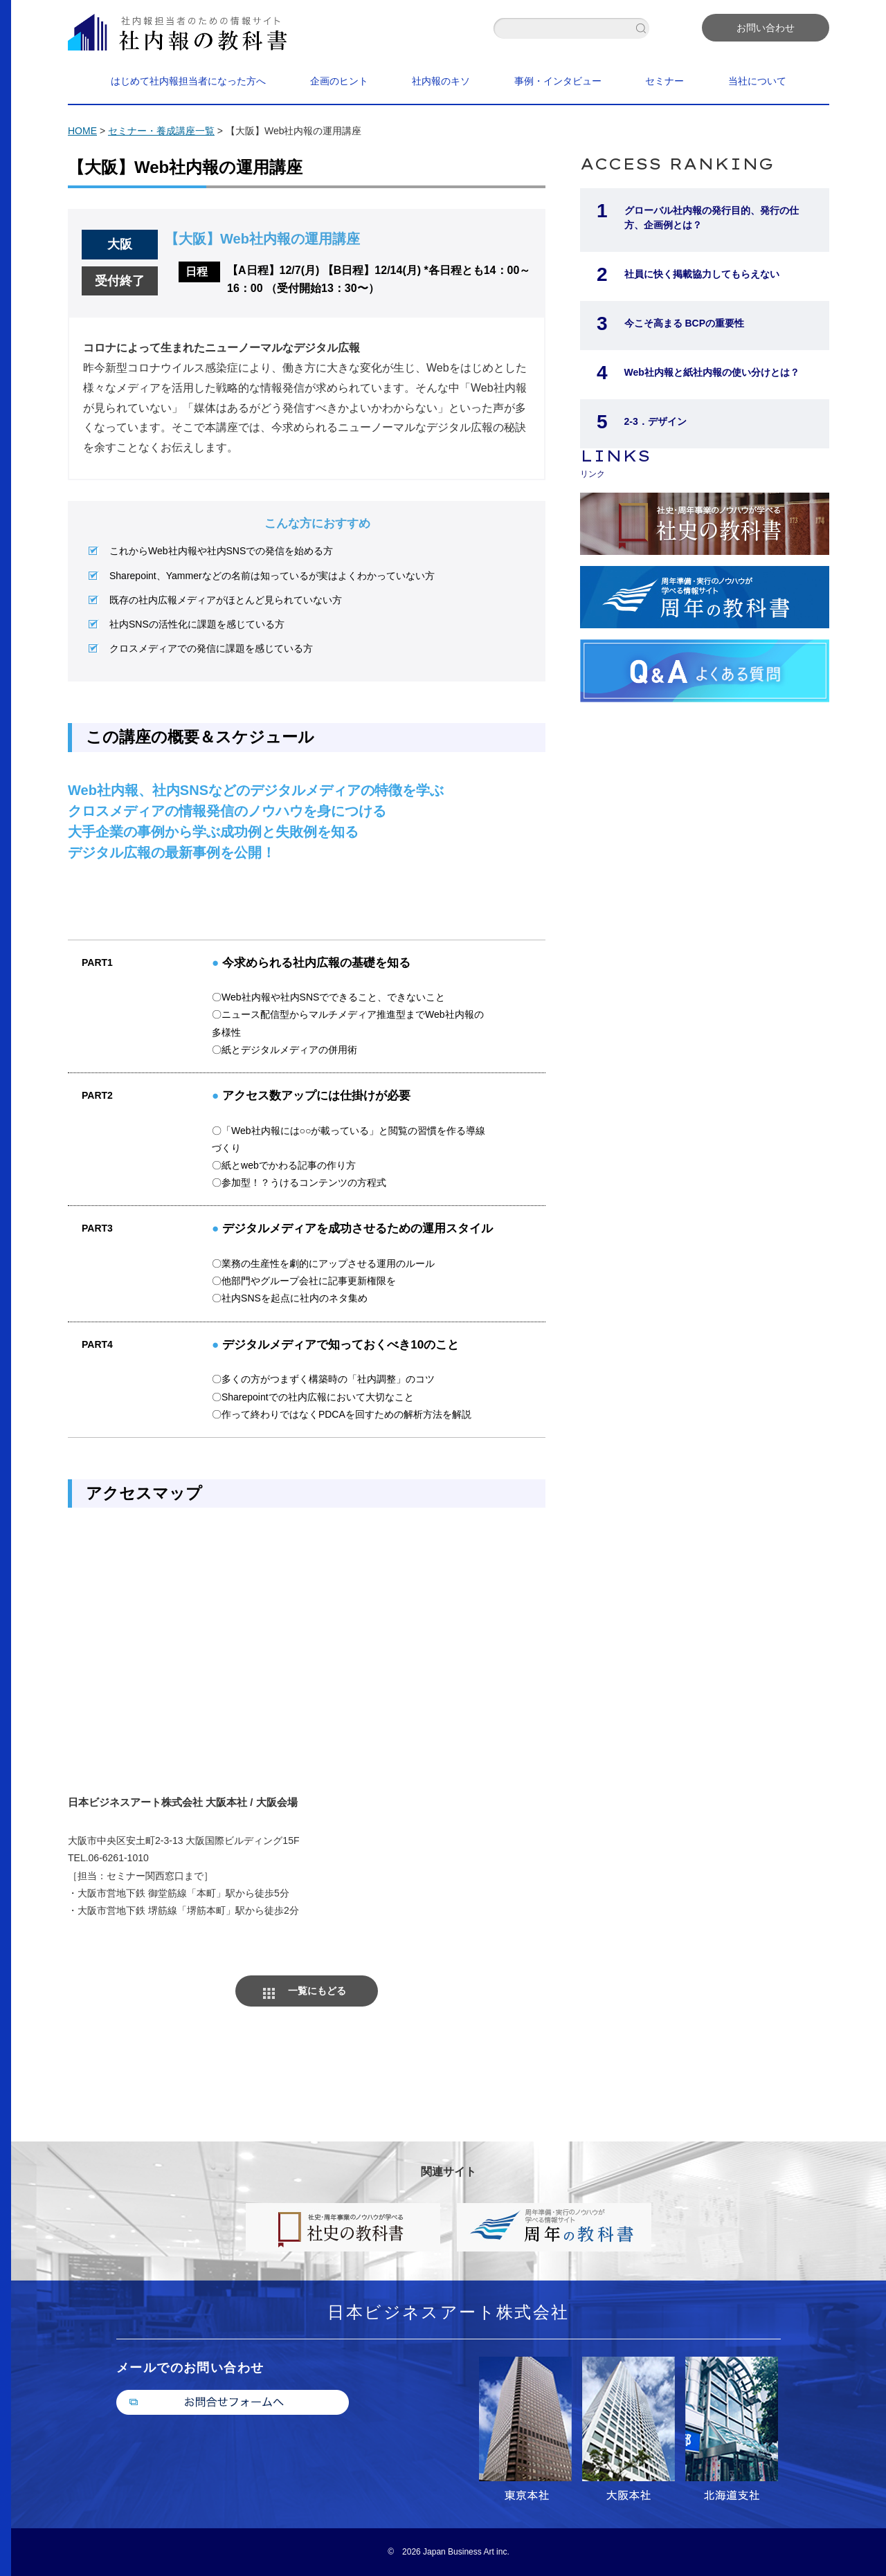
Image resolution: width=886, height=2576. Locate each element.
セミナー (664, 80)
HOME (82, 130)
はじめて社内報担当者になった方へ (188, 80)
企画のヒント (339, 80)
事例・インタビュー (558, 80)
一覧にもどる (317, 1990)
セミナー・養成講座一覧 (161, 130)
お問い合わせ (765, 27)
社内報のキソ (441, 80)
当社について (757, 80)
